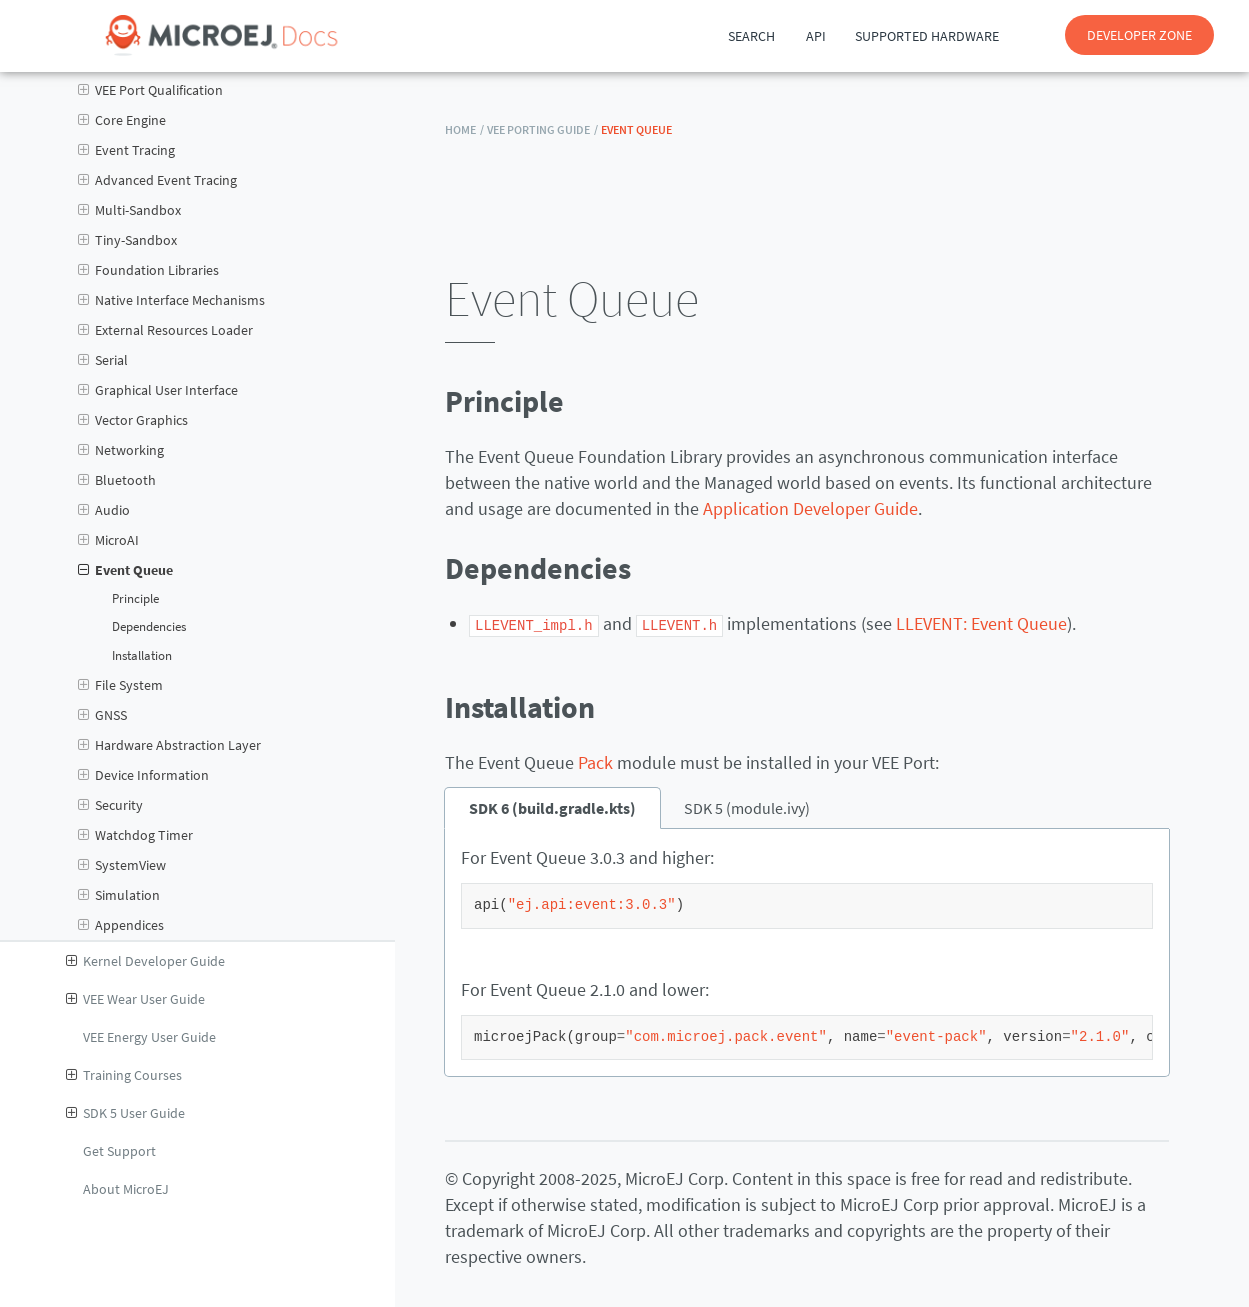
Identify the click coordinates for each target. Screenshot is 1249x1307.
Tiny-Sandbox (127, 240)
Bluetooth (117, 480)
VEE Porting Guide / (542, 129)
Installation (142, 655)
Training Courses (124, 1075)
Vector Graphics (133, 420)
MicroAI (108, 540)
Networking (121, 450)
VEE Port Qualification (150, 90)
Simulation (119, 895)
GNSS (102, 715)
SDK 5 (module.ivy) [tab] (747, 807)
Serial (103, 360)
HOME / (464, 129)
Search (751, 36)
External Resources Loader (165, 330)
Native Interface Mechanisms (171, 300)
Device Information (143, 775)
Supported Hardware (927, 36)
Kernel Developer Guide (145, 961)
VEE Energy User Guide (149, 1037)
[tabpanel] (807, 952)
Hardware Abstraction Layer (169, 745)
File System (120, 685)
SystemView (122, 865)
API (816, 36)
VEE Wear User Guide (135, 999)
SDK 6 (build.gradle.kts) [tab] (552, 807)
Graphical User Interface (158, 390)
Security (110, 805)
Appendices (121, 925)
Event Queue (125, 570)
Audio (104, 510)
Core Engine (122, 120)
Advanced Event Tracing (157, 180)
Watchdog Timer (135, 835)
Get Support (119, 1151)
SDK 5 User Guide (125, 1113)
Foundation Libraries (148, 270)
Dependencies (149, 626)
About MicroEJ (126, 1189)
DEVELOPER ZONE (1139, 35)
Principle (135, 598)
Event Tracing (126, 150)
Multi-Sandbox (129, 210)
